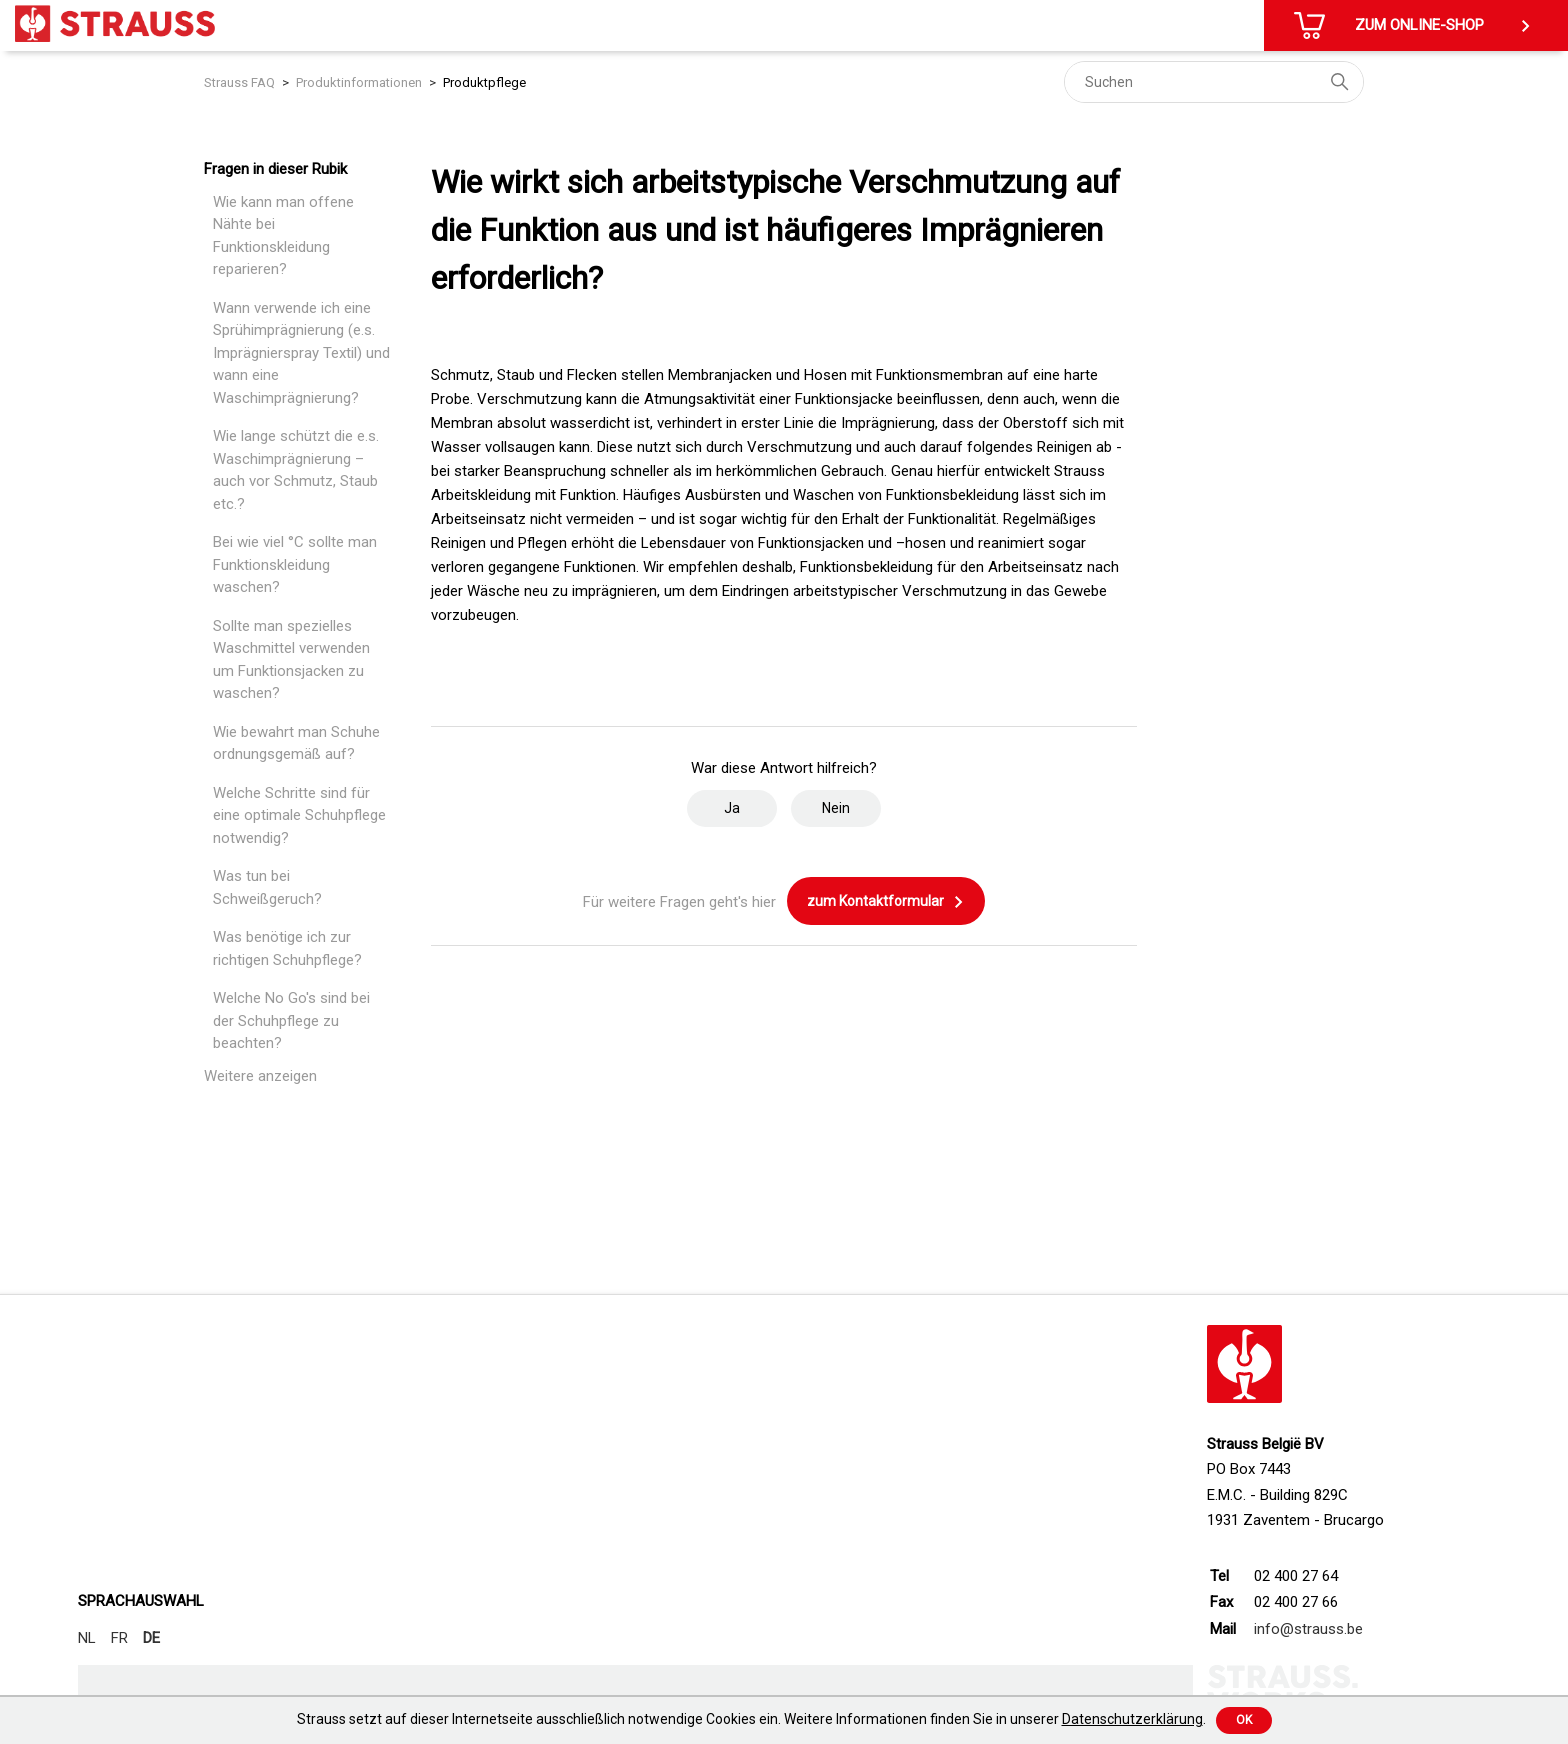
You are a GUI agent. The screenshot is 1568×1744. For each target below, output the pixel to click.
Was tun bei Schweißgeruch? (267, 887)
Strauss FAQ (239, 82)
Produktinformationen (359, 82)
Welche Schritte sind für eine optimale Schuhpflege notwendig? (299, 815)
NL (87, 1638)
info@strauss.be (1308, 1629)
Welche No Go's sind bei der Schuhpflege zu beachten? (291, 1020)
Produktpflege (484, 82)
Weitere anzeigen (260, 1076)
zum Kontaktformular (886, 902)
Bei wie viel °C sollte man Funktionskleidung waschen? (295, 564)
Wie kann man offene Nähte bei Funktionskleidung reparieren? (283, 236)
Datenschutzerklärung (1132, 1719)
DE (151, 1638)
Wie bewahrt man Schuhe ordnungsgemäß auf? (296, 743)
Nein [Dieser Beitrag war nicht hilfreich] (836, 808)
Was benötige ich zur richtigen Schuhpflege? (287, 948)
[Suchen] (1214, 82)
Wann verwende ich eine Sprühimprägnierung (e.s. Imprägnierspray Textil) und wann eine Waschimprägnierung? (301, 353)
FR (119, 1638)
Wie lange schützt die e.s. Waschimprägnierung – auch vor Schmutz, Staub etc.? (296, 470)
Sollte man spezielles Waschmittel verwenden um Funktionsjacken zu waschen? (291, 660)
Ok (1244, 1720)
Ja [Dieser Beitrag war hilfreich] (732, 808)
